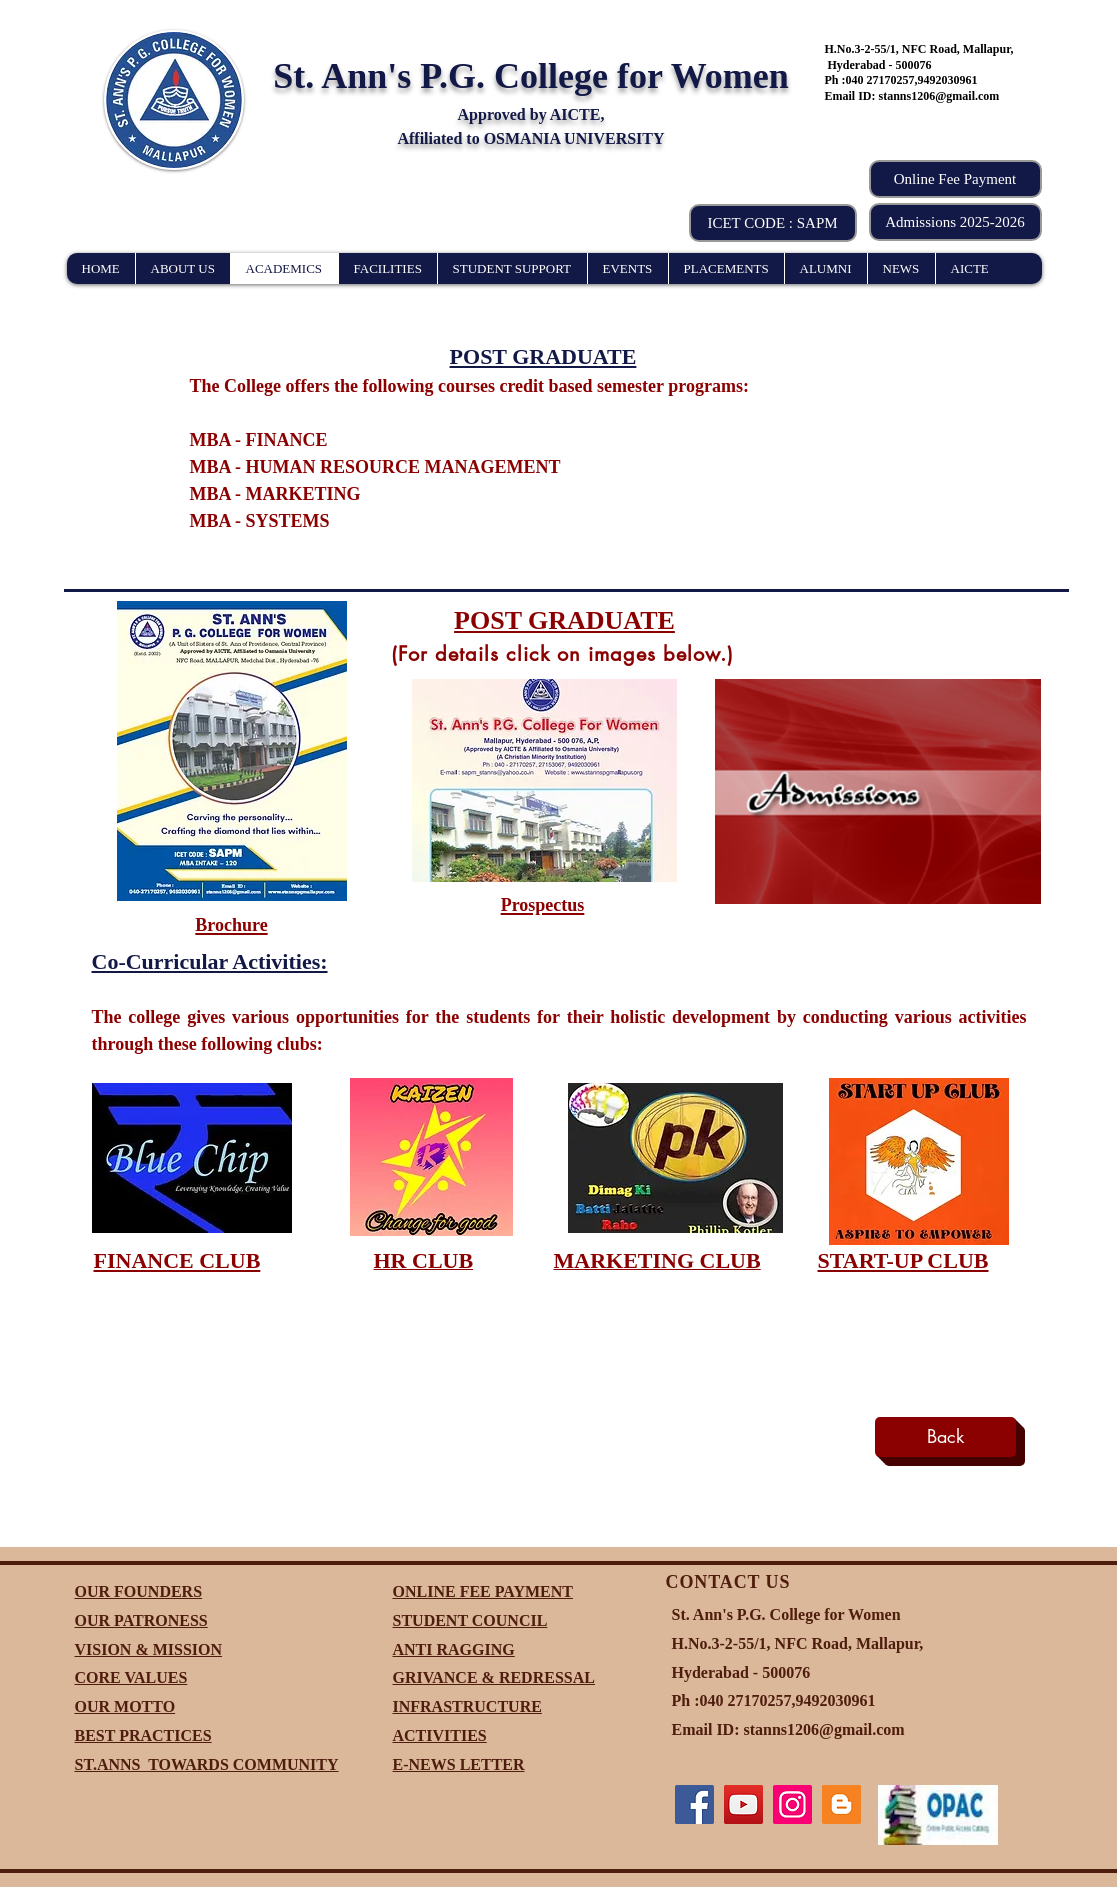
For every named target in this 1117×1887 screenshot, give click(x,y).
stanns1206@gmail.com (939, 96)
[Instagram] (792, 1804)
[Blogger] (841, 1804)
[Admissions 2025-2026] (955, 222)
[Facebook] (694, 1804)
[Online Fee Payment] (955, 179)
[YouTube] (743, 1804)
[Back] (945, 1437)
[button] (773, 223)
